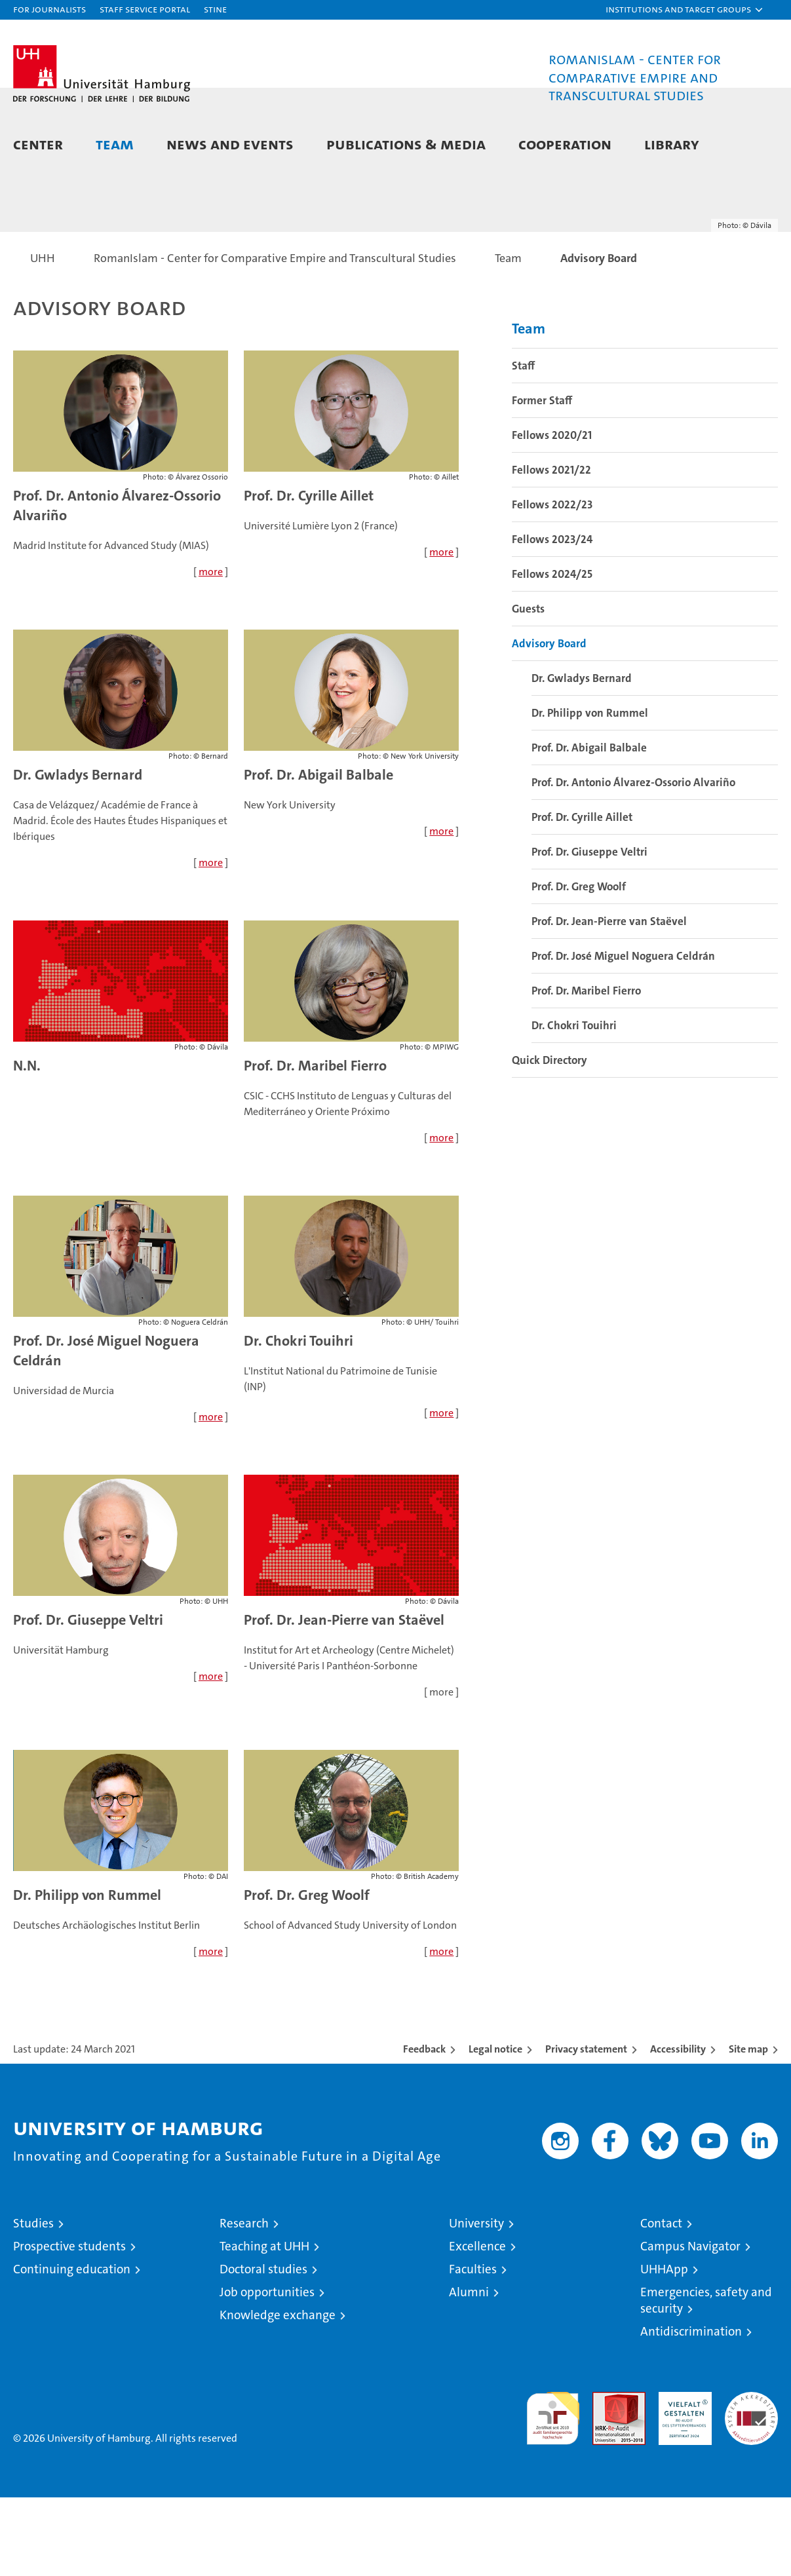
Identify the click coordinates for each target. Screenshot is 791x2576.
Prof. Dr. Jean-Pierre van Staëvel (609, 1000)
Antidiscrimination (691, 2410)
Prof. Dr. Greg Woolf (307, 1973)
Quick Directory (549, 1138)
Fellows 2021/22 (551, 548)
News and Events (230, 144)
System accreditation (751, 2484)
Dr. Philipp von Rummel (87, 1973)
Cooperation (564, 144)
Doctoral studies (263, 2347)
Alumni (469, 2370)
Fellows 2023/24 (552, 618)
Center (38, 144)
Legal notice (495, 2127)
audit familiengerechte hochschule (552, 2491)
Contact (661, 2302)
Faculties (473, 2347)
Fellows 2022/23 (552, 583)
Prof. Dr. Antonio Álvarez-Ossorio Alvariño (633, 861)
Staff (523, 444)
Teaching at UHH (264, 2325)
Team (115, 144)
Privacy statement (586, 2127)
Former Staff (542, 479)
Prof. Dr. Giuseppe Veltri (88, 1698)
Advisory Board (549, 722)
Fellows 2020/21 (552, 513)
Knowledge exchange (278, 2393)
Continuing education (71, 2347)
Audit (604, 2477)
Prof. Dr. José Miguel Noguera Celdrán (623, 1034)
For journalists (49, 9)
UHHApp (664, 2347)
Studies (33, 2302)
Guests (528, 687)
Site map (748, 2127)
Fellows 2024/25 (552, 652)
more (211, 650)
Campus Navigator (690, 2325)
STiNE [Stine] (215, 9)
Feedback (424, 2127)
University (476, 2302)
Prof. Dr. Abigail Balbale (318, 853)
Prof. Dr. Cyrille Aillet (309, 574)
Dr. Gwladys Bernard (77, 853)
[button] (685, 10)
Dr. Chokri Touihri (298, 1419)
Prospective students (69, 2325)
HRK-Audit (682, 2477)
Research (244, 2302)
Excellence (477, 2325)
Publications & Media (406, 144)
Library (671, 144)
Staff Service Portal (145, 9)
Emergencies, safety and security (706, 2378)
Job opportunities (267, 2370)
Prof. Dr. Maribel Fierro (315, 1144)
